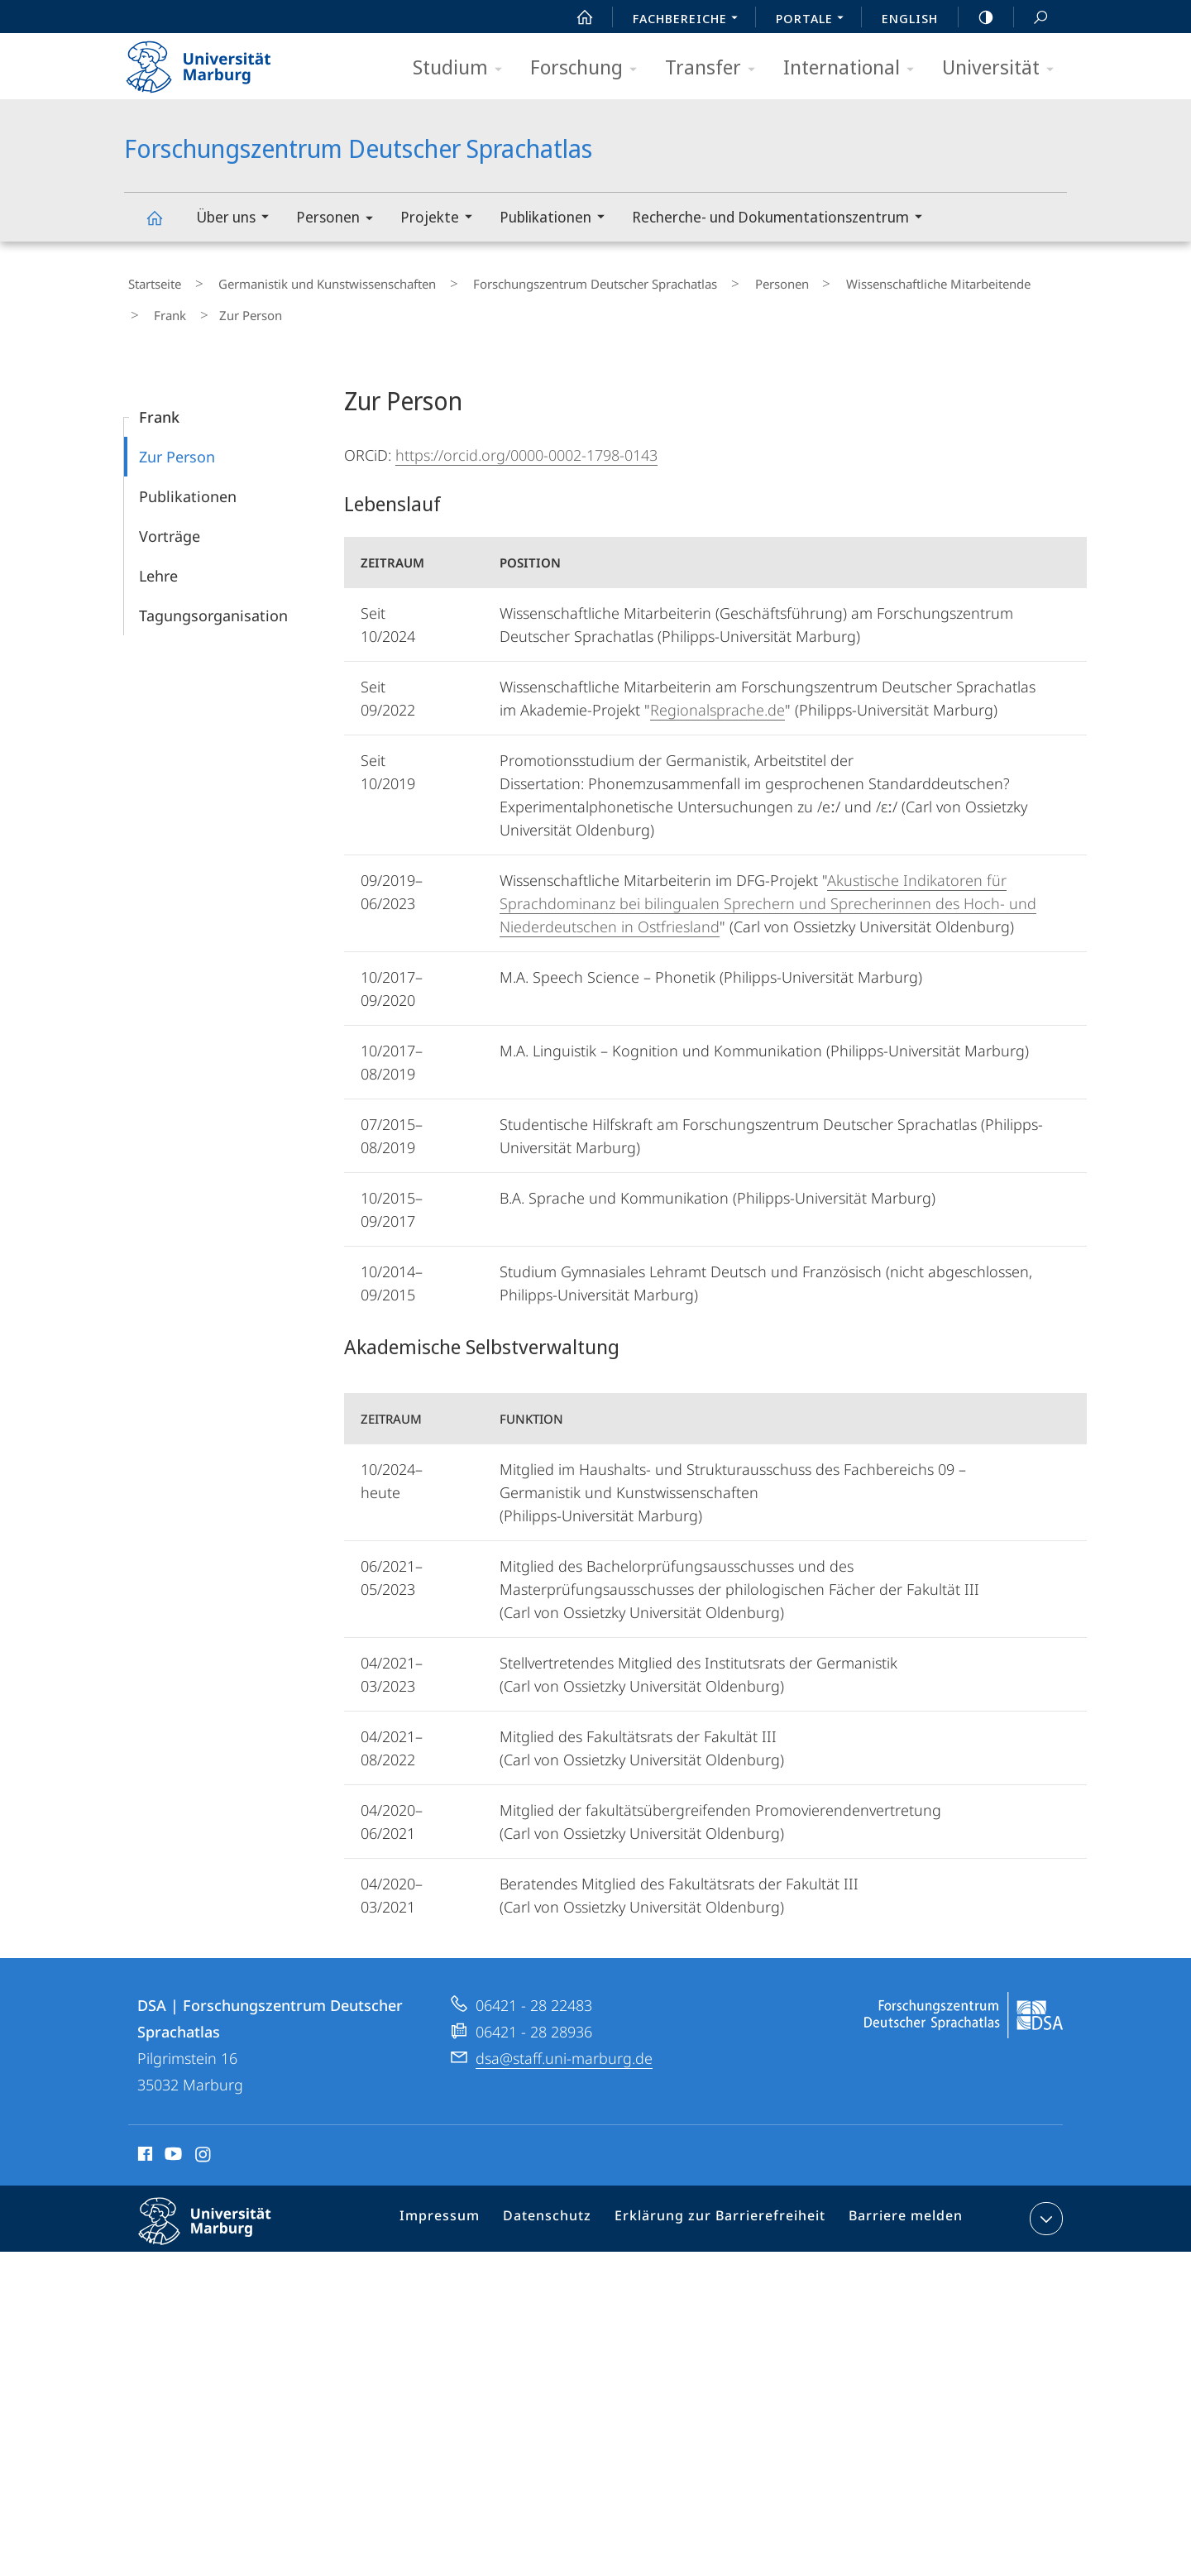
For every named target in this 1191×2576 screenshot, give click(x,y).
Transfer (715, 68)
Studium (463, 68)
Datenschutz (562, 2206)
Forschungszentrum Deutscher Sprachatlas (164, 225)
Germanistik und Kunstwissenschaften (307, 280)
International (854, 68)
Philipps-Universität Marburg (219, 2219)
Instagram (204, 2141)
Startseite (150, 280)
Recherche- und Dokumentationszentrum (782, 219)
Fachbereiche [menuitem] (690, 20)
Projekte (441, 219)
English (910, 18)
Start (575, 17)
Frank (1000, 280)
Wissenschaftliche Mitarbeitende (870, 280)
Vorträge (169, 520)
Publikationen (557, 219)
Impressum (461, 2206)
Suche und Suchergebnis (1031, 17)
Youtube (171, 2141)
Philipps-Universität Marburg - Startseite (213, 61)
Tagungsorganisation (213, 600)
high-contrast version (977, 17)
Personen (340, 219)
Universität (1003, 68)
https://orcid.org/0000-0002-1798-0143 (526, 439)
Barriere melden (899, 2206)
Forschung (589, 68)
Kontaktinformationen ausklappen (1044, 2203)
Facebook (143, 2141)
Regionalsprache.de (717, 694)
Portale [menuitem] (814, 20)
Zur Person (177, 441)
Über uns (238, 219)
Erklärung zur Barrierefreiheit (724, 2206)
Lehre (158, 560)
